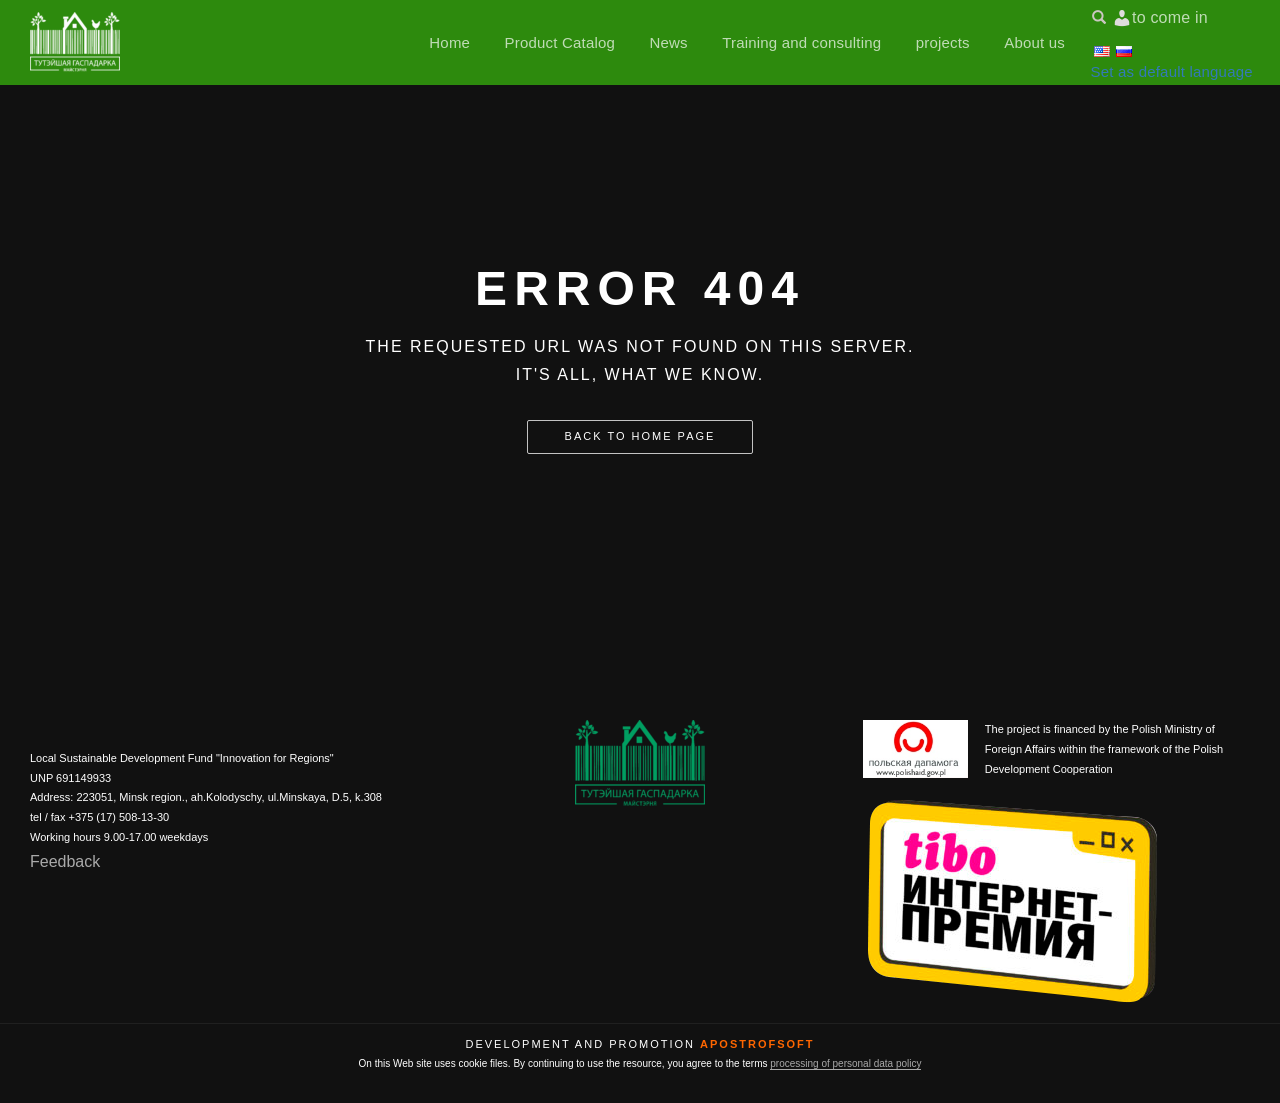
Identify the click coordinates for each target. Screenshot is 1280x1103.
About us (1034, 42)
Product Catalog (560, 42)
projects (943, 42)
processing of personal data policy (845, 1063)
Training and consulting (801, 42)
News (668, 42)
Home (449, 42)
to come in (1170, 17)
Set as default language (1172, 71)
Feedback (65, 861)
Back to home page (640, 436)
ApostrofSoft (757, 1044)
